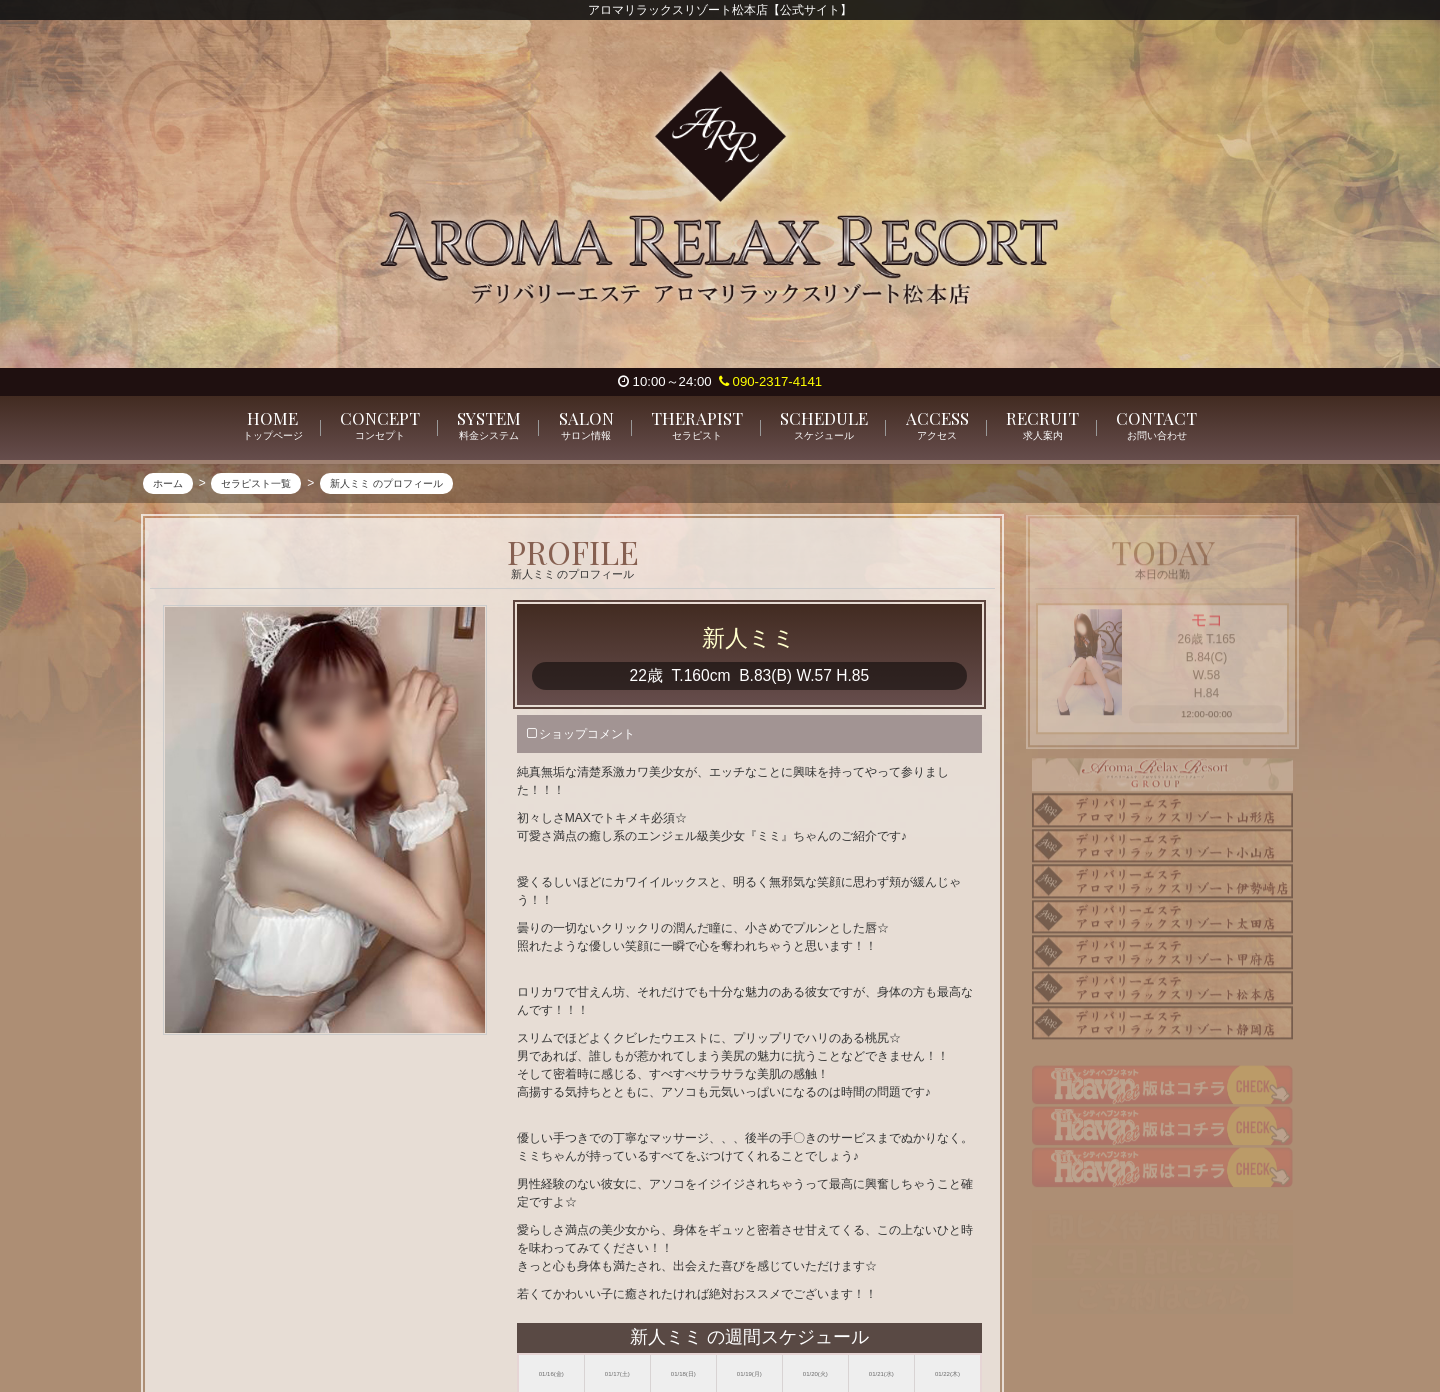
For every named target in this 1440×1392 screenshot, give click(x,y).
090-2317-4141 (770, 381)
